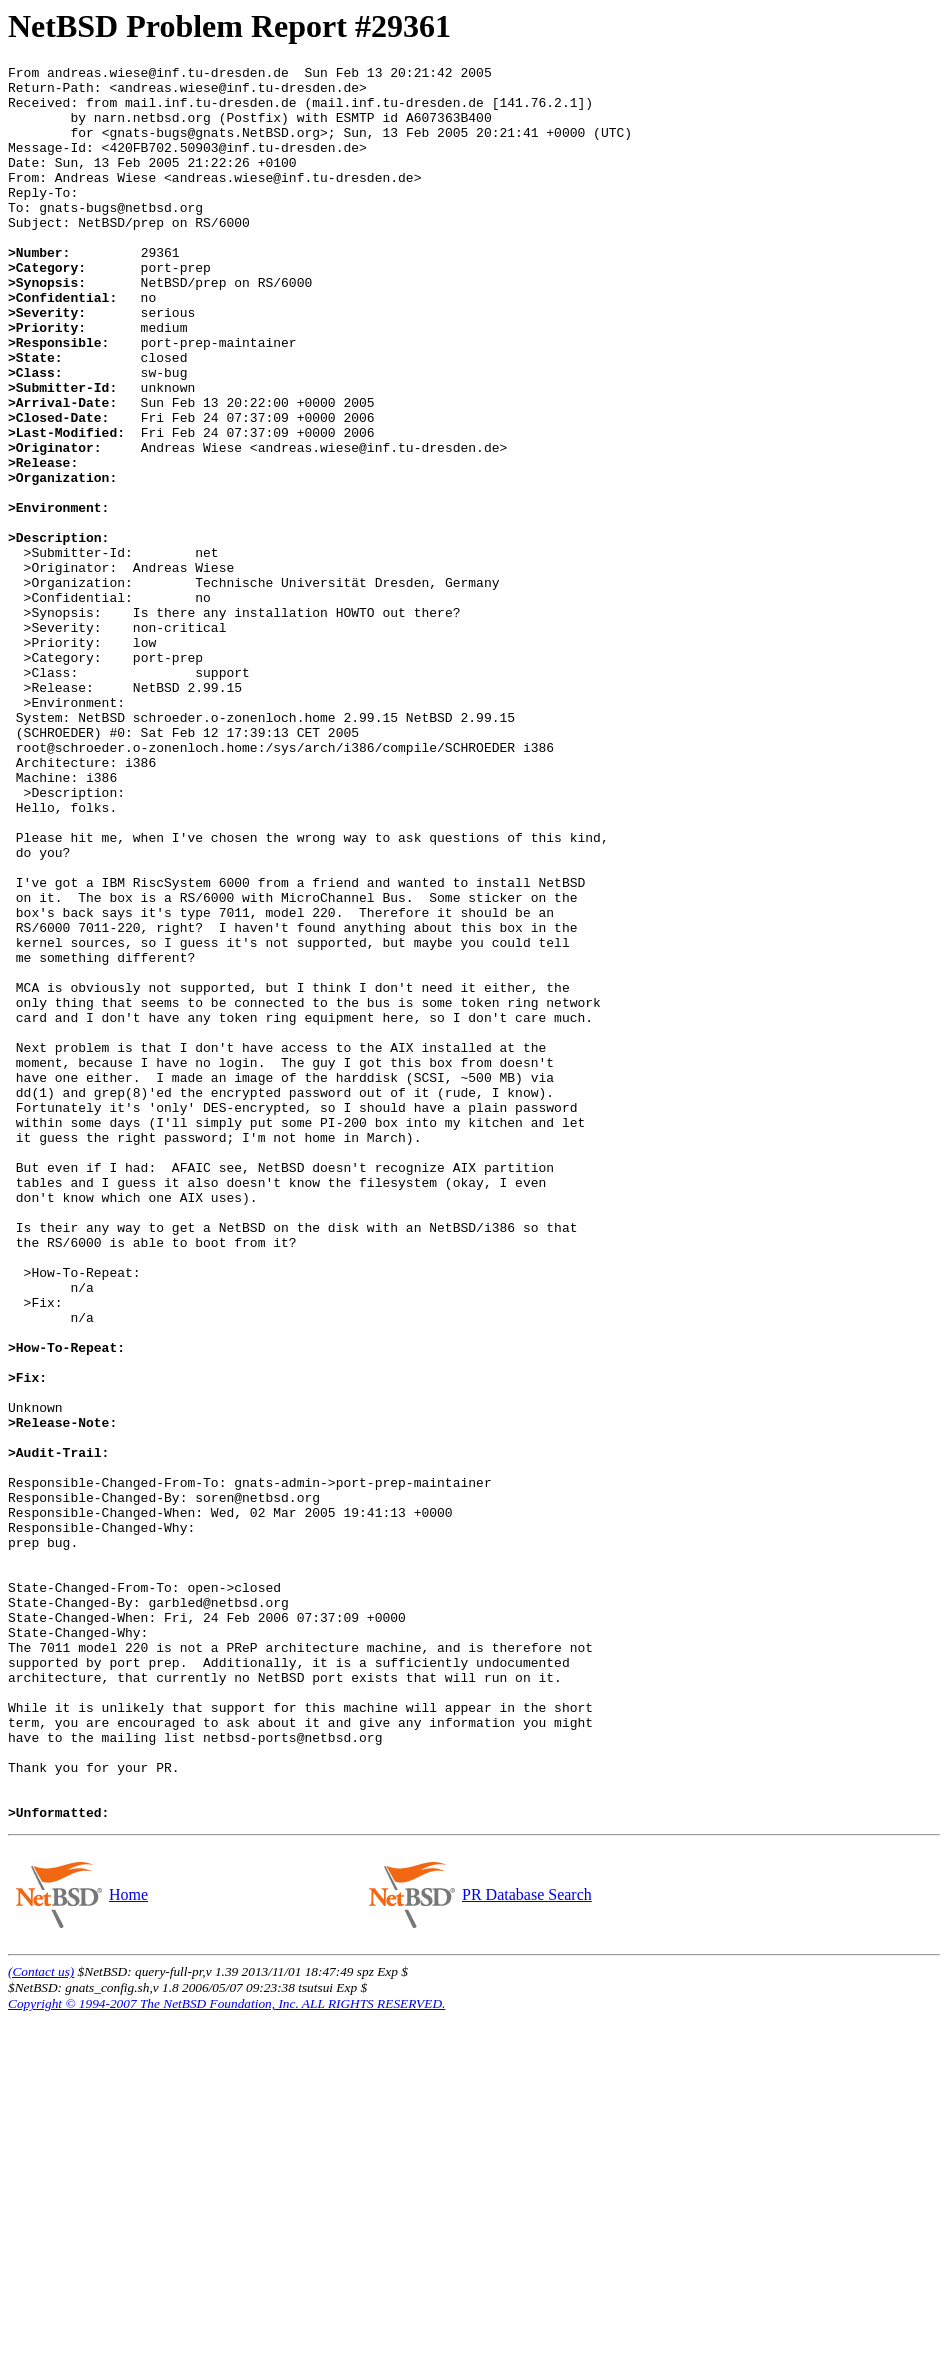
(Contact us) (41, 2322)
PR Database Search (526, 2245)
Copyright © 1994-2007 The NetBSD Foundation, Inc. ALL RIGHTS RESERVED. (226, 2354)
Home (128, 2245)
